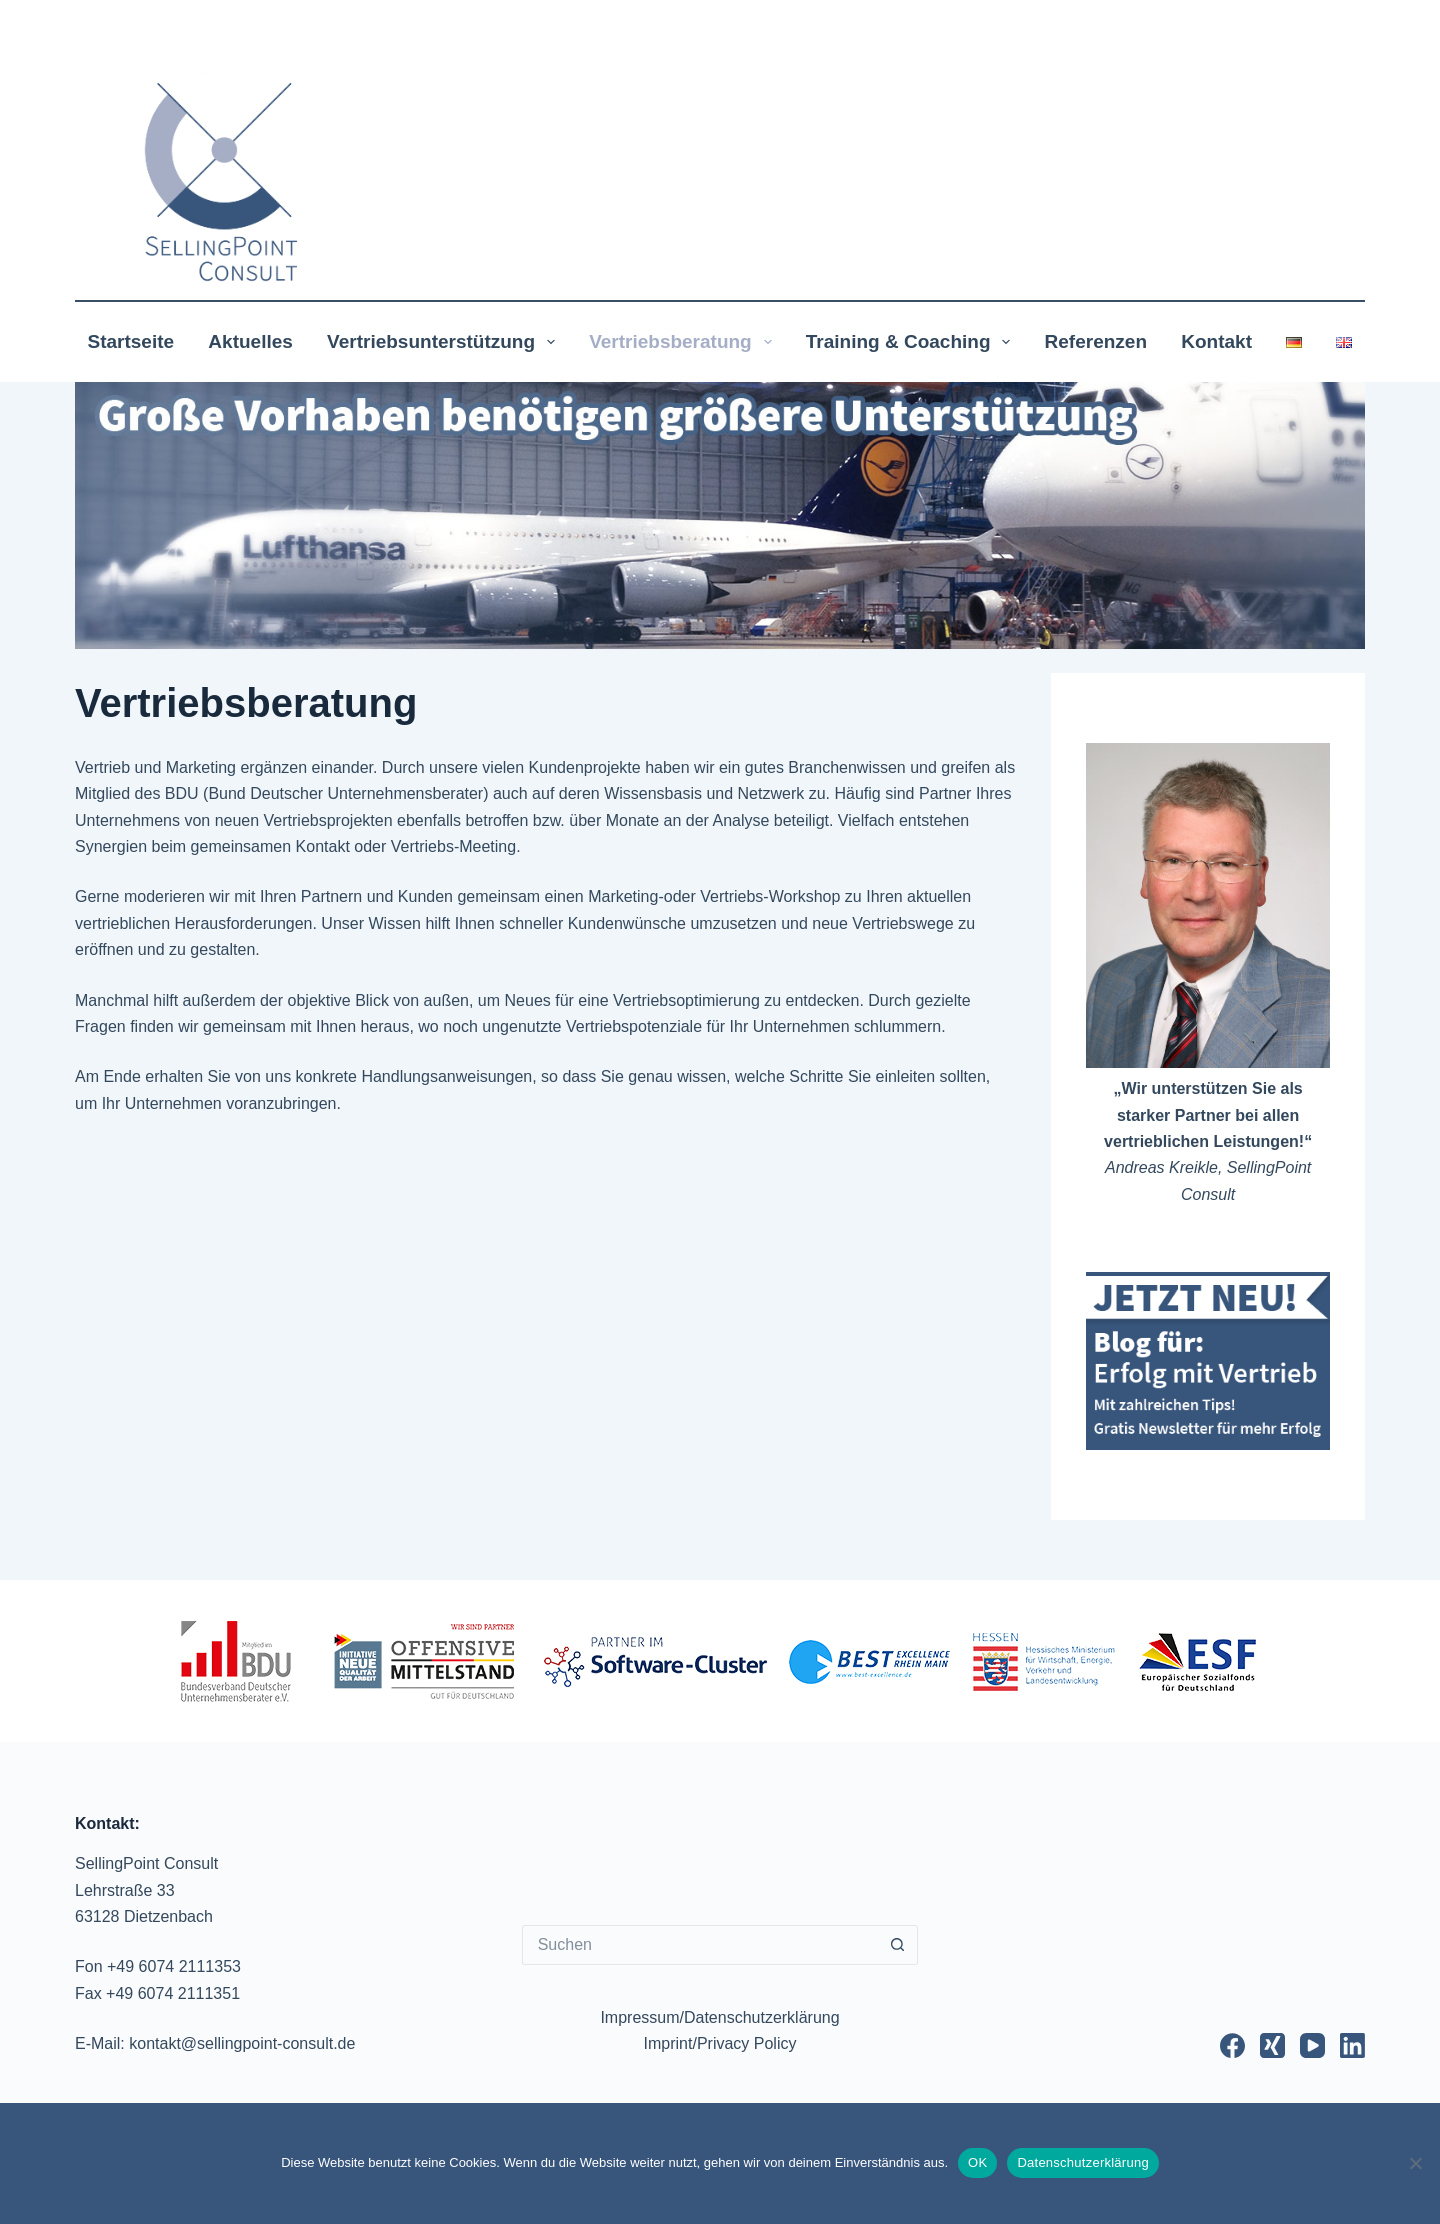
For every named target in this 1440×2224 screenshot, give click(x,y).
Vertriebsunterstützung (445, 342)
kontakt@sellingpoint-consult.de (242, 2043)
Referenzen (1096, 341)
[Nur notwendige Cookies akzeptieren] (1415, 2163)
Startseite (131, 341)
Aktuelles (250, 341)
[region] (720, 515)
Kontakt (1216, 341)
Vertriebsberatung (684, 342)
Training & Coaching (912, 342)
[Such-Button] (898, 1945)
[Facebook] (1232, 2045)
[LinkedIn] (1352, 2045)
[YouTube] (1312, 2045)
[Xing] (1272, 2045)
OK (977, 2162)
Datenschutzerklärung (1082, 2162)
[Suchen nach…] (700, 1945)
